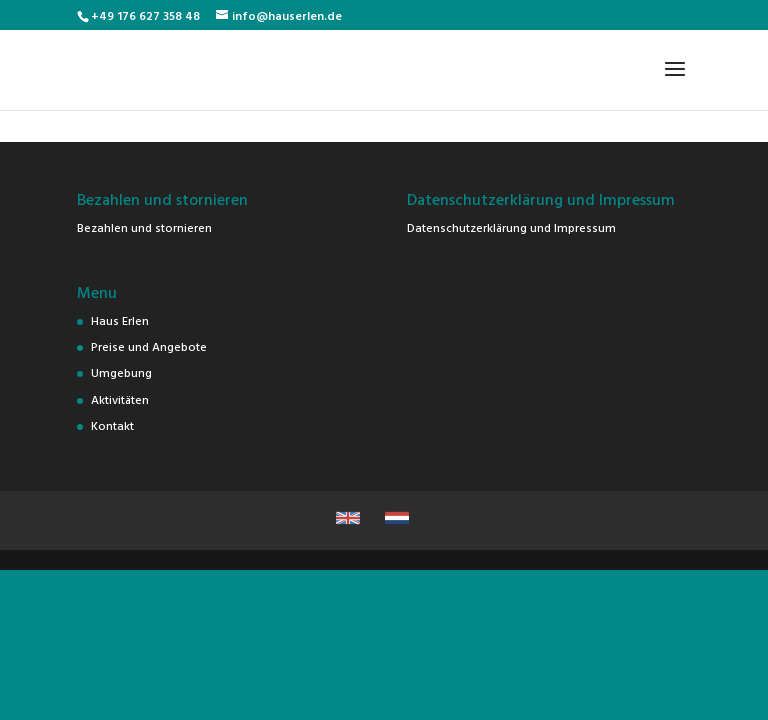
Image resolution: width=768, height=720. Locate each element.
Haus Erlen (120, 320)
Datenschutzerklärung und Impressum (511, 227)
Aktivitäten (120, 399)
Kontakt (112, 425)
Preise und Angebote (149, 346)
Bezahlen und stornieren (144, 227)
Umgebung (121, 372)
